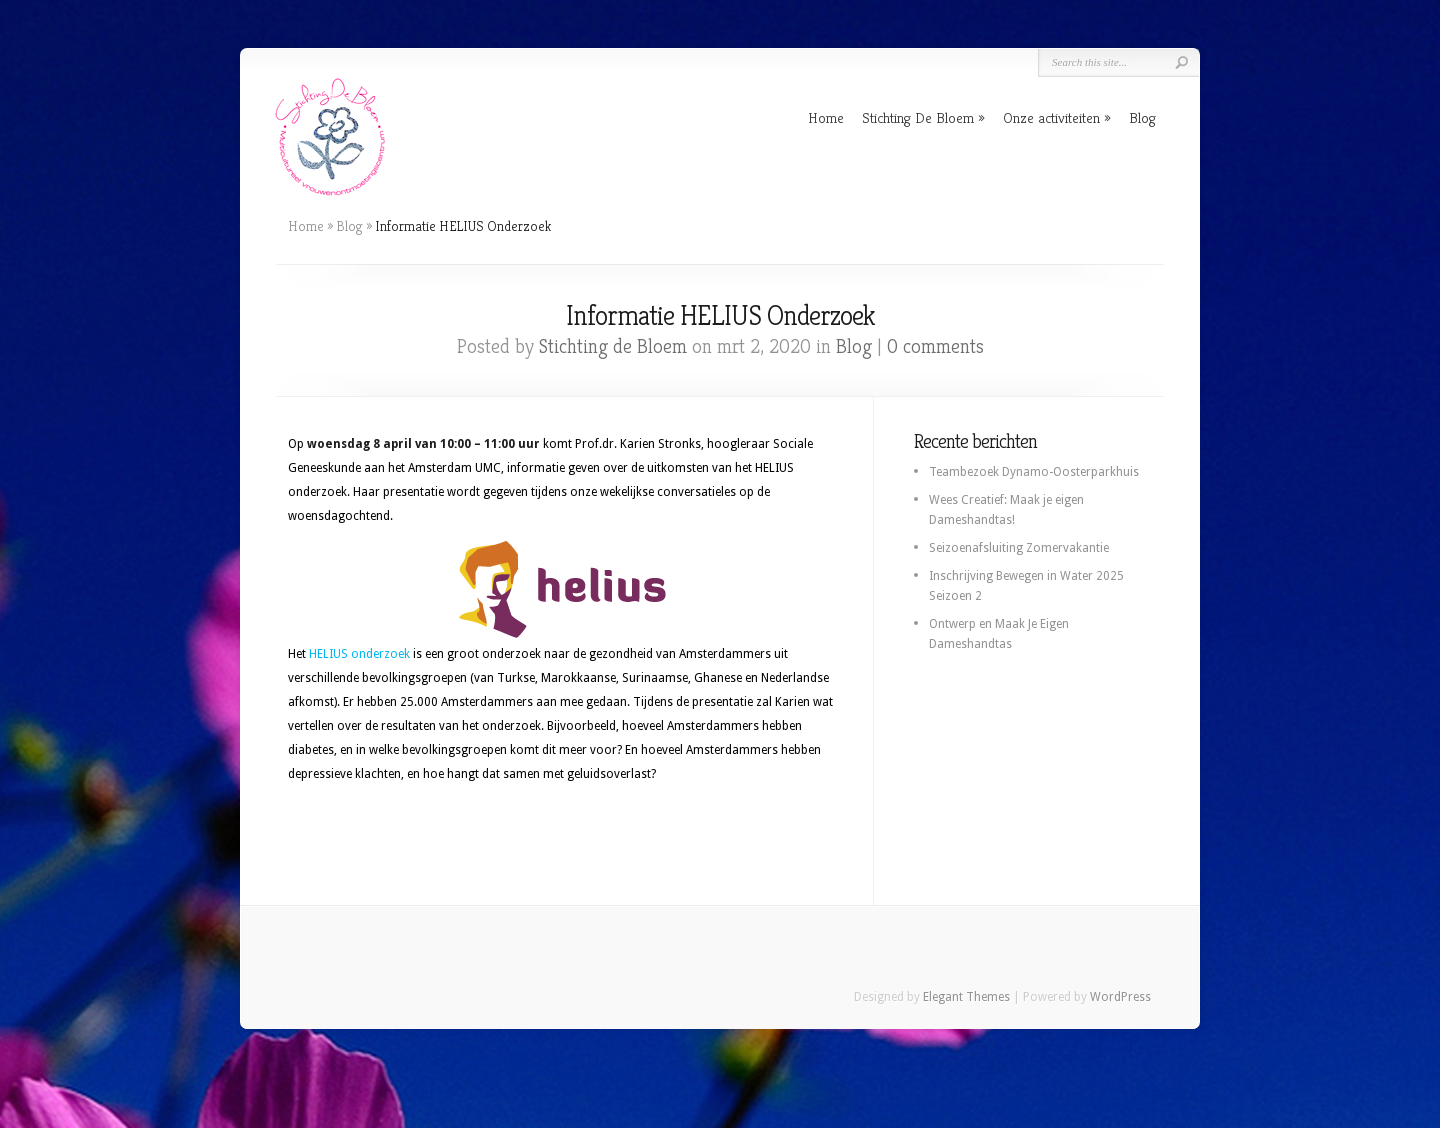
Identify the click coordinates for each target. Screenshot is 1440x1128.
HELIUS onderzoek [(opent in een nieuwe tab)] (359, 654)
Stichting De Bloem (918, 117)
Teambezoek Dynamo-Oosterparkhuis (1034, 472)
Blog (1142, 117)
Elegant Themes (966, 997)
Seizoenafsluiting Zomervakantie (1019, 548)
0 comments (935, 346)
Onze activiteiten (1051, 117)
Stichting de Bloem (613, 346)
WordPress (1120, 997)
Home (826, 117)
